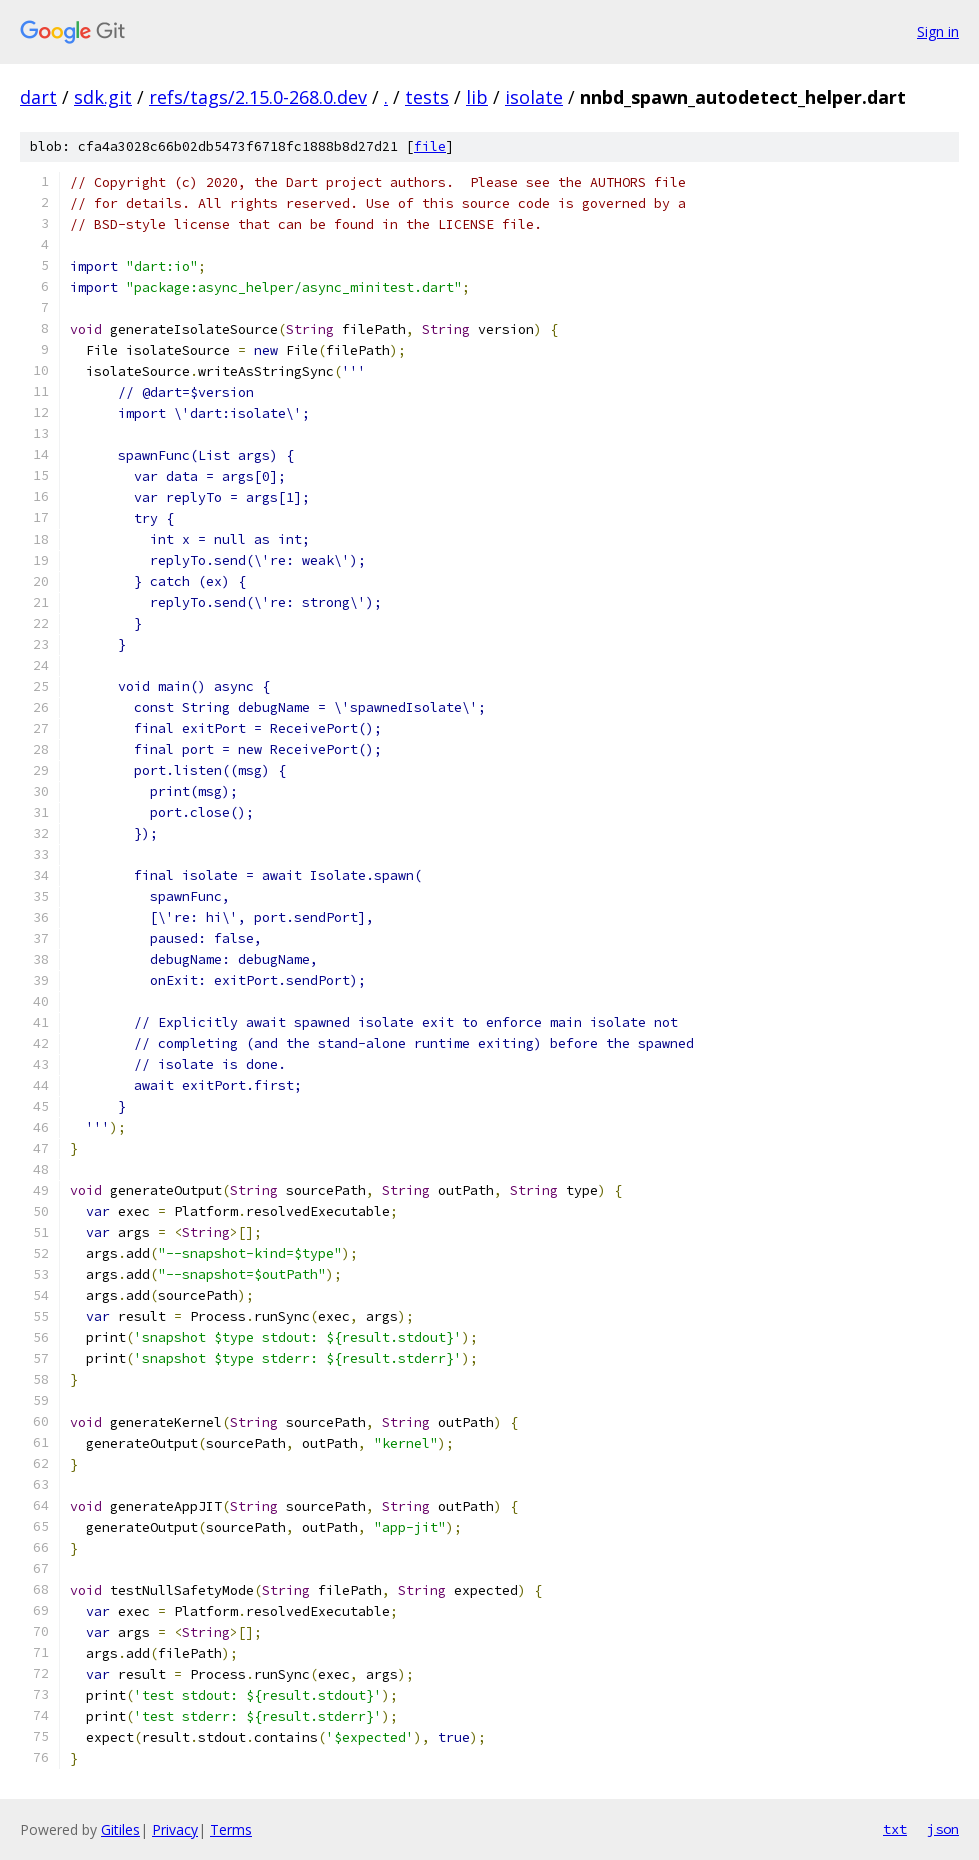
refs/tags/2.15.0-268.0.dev (258, 97)
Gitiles (120, 1829)
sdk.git (103, 97)
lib (477, 97)
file (430, 146)
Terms (231, 1829)
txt (895, 1829)
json (943, 1829)
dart (38, 97)
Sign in (938, 31)
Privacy (175, 1829)
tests (427, 97)
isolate (534, 97)
